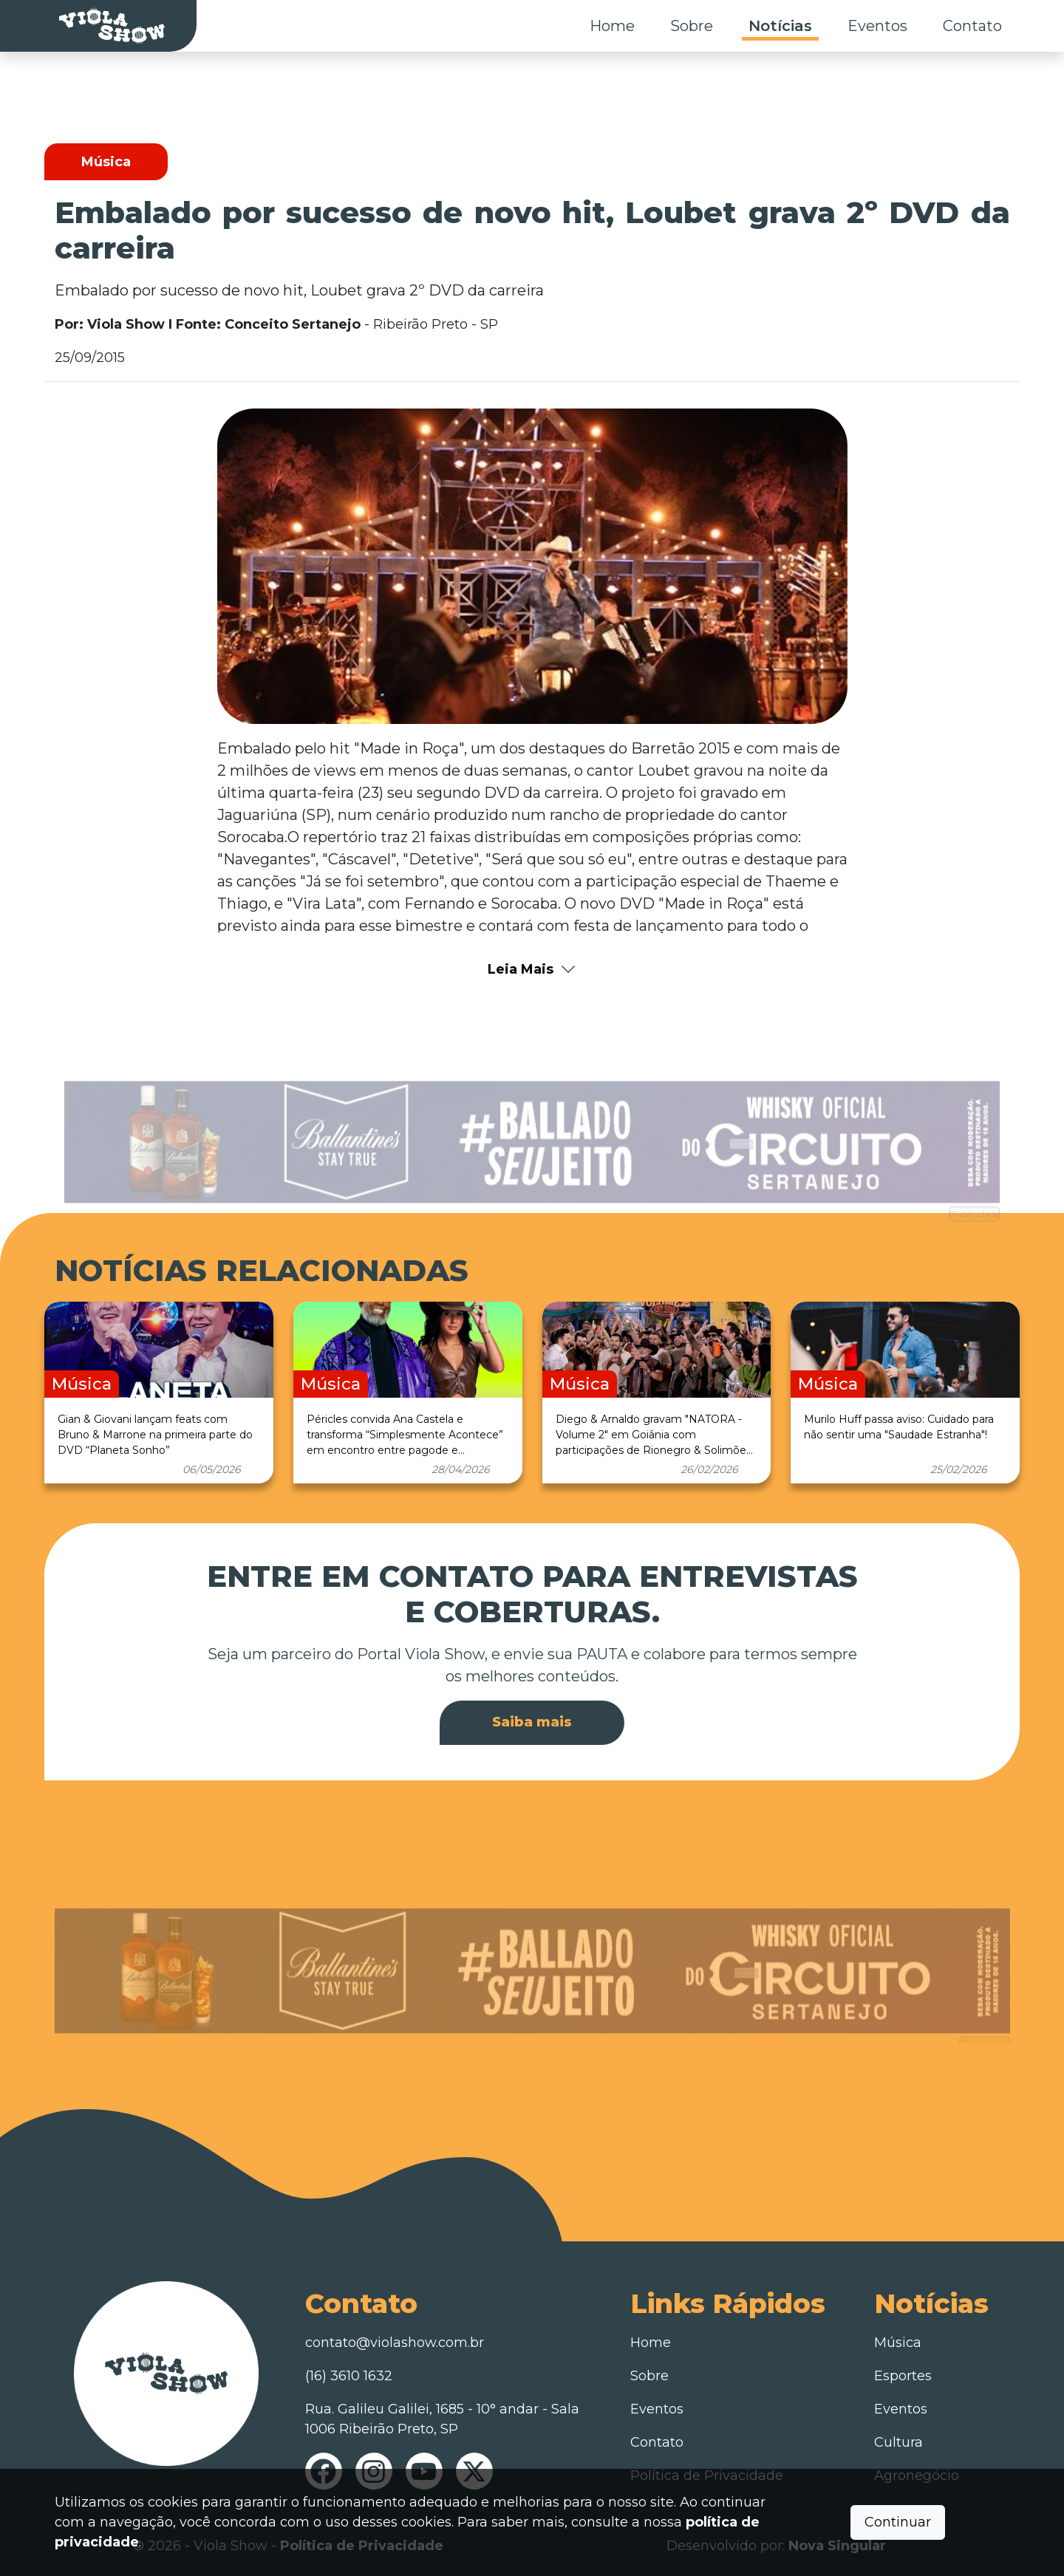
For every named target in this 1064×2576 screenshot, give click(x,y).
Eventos (877, 26)
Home (612, 26)
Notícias (780, 26)
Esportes (903, 2376)
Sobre (691, 26)
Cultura (898, 2442)
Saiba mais (532, 1722)
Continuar (897, 2522)
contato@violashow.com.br (394, 2342)
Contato (972, 26)
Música (897, 2342)
